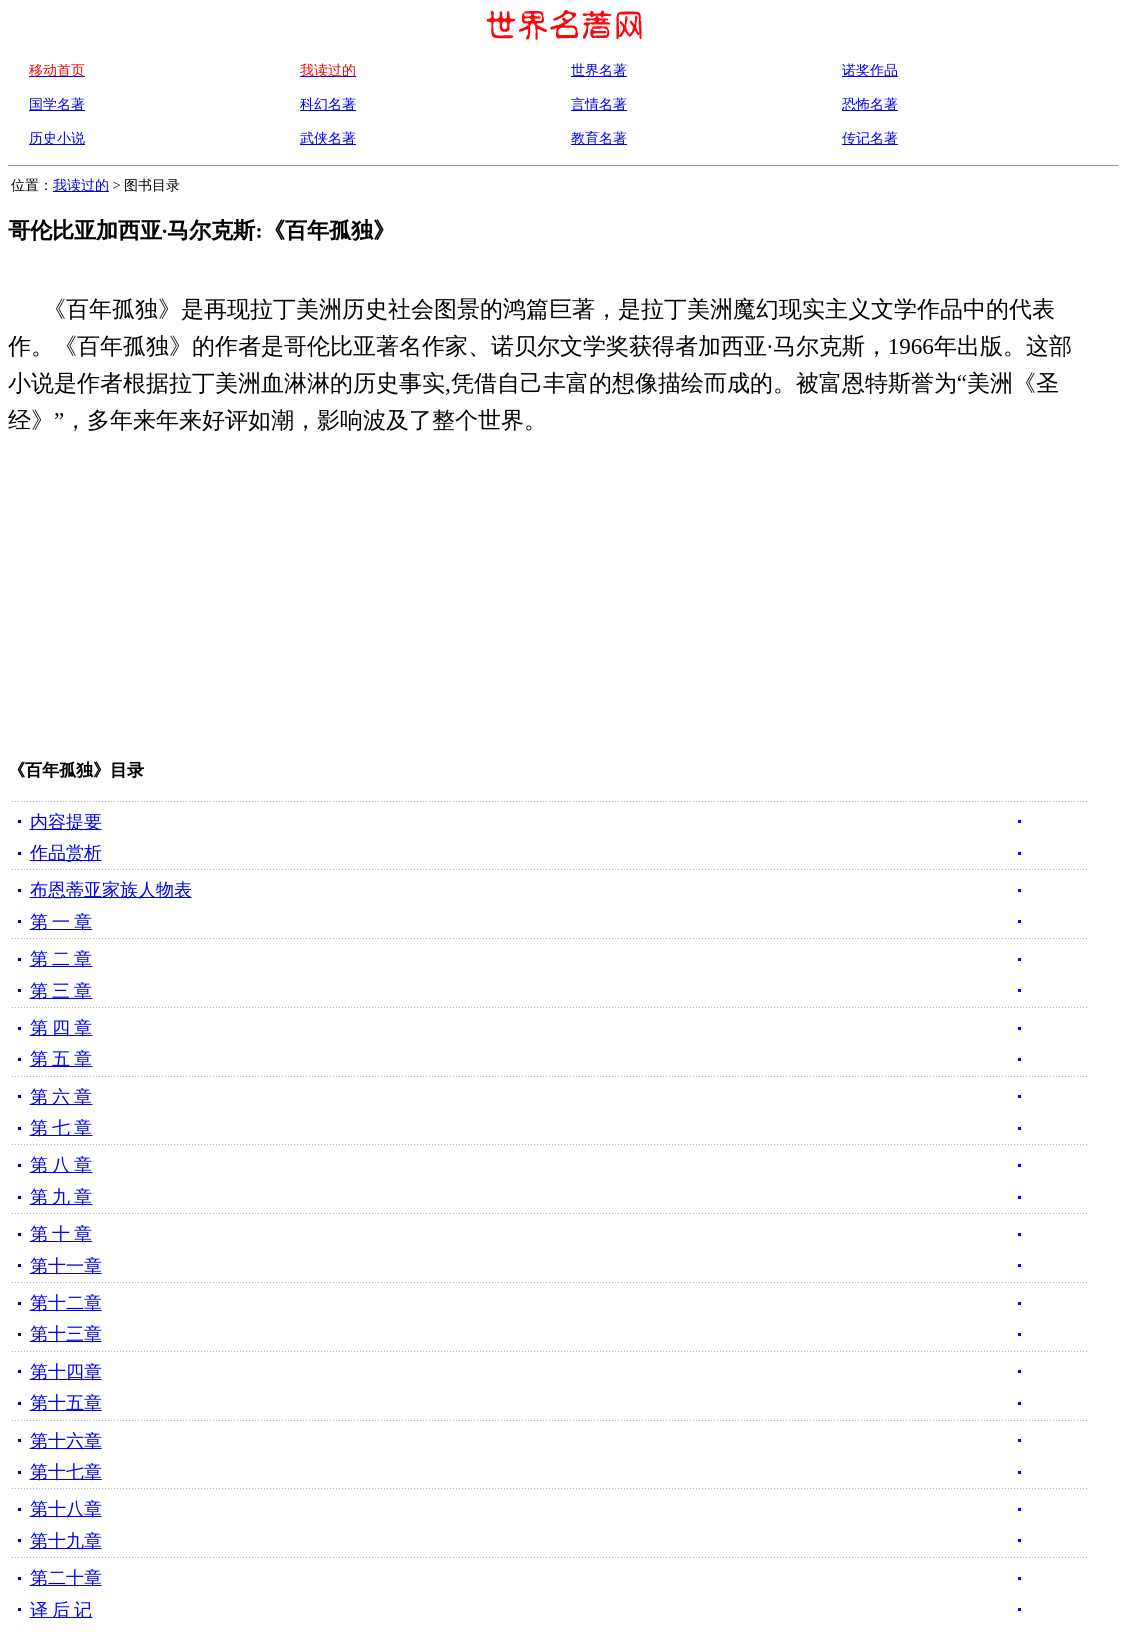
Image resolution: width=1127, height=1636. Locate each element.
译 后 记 (61, 1610)
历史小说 (57, 138)
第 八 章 (61, 1165)
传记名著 (870, 138)
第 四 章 (61, 1028)
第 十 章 (61, 1234)
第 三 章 (61, 991)
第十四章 (66, 1372)
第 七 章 (61, 1128)
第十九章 (66, 1541)
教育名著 (599, 138)
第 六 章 (61, 1097)
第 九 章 (61, 1197)
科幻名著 (328, 104)
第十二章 (66, 1303)
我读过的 (81, 185)
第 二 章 (61, 959)
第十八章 (66, 1509)
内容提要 (66, 822)
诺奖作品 (870, 70)
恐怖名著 (870, 104)
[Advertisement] (531, 602)
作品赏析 (66, 853)
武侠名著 (328, 138)
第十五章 (66, 1403)
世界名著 (599, 70)
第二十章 (66, 1578)
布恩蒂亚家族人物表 (111, 890)
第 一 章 (61, 922)
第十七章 (66, 1472)
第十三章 (66, 1334)
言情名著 (599, 104)
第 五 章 (61, 1059)
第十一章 (66, 1266)
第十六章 (66, 1441)
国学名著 (57, 104)
